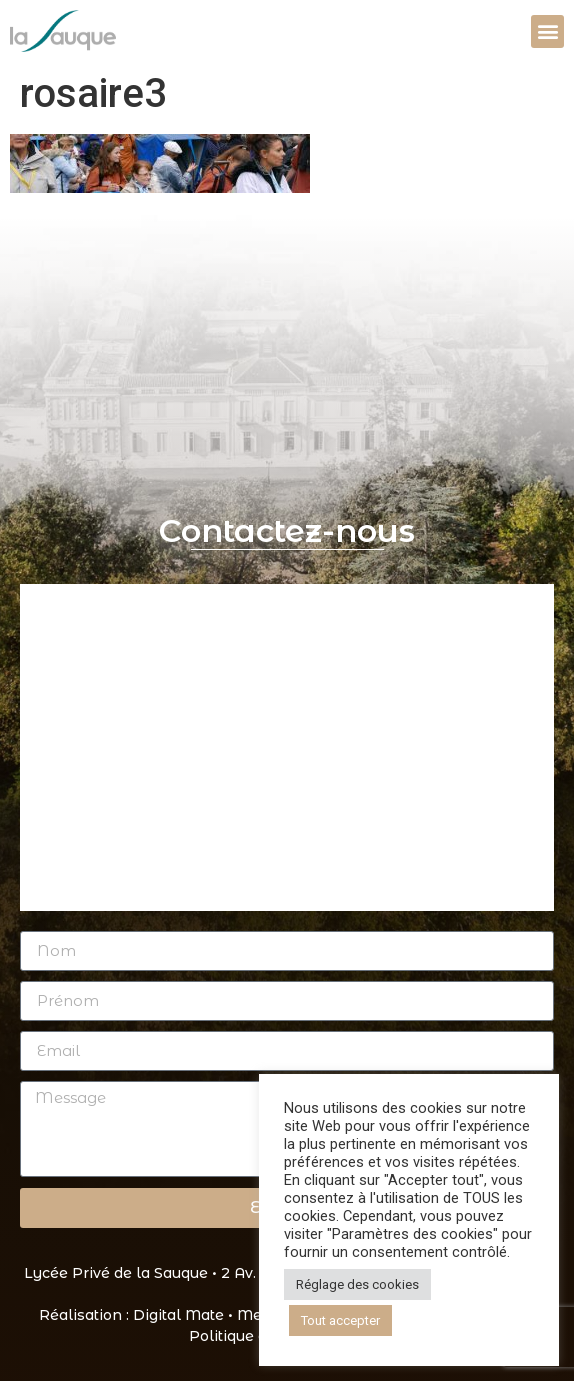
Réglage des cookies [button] (357, 1284)
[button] (547, 31)
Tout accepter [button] (340, 1320)
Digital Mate (178, 1315)
